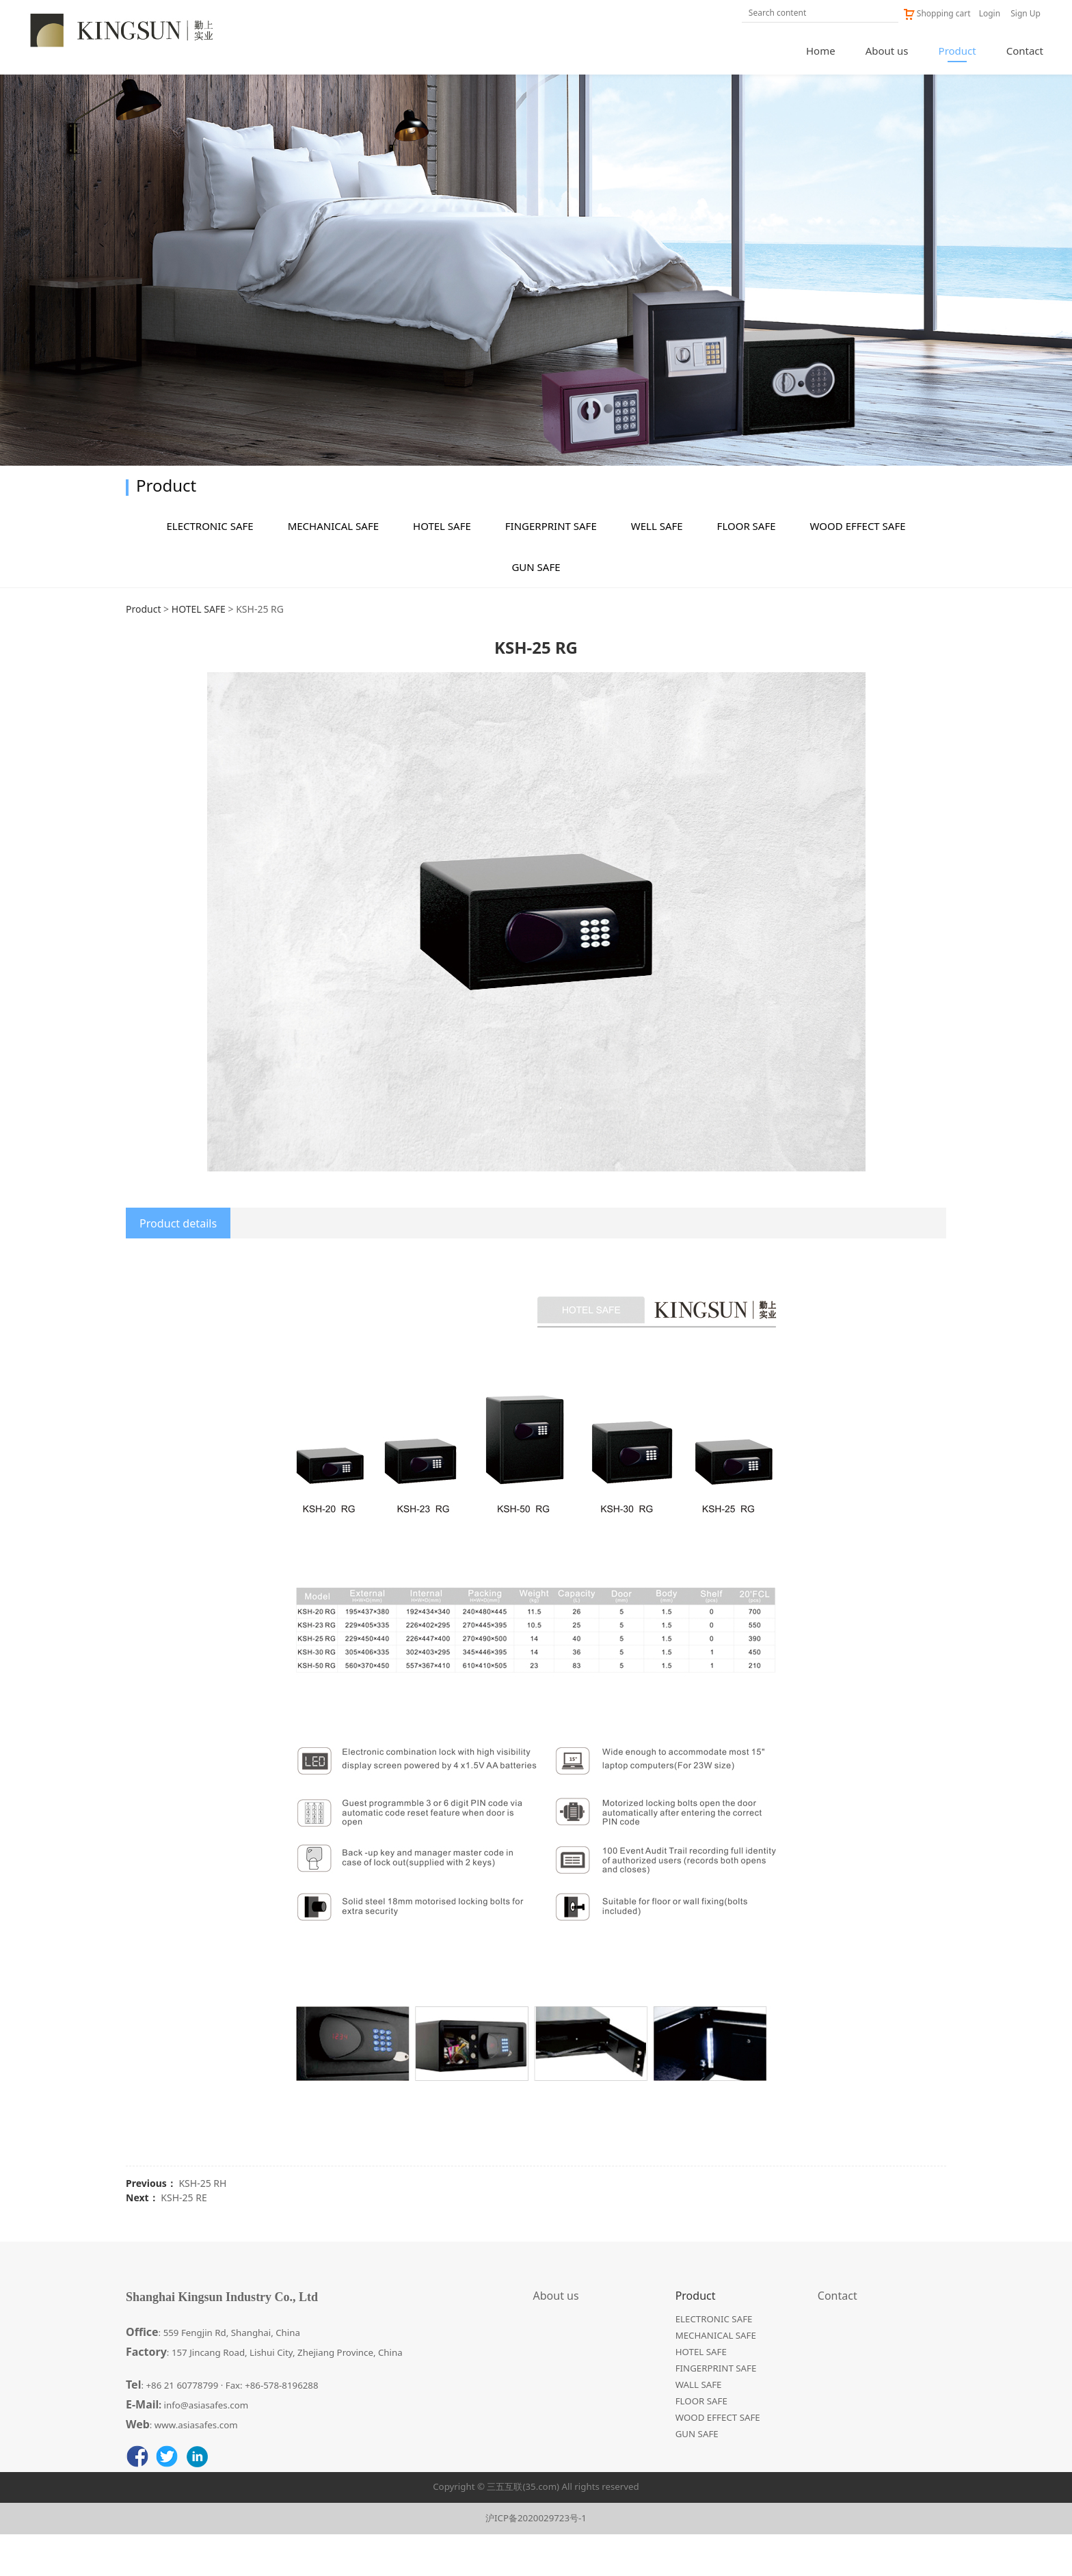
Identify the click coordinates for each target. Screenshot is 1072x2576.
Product (957, 50)
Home (820, 50)
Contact (1024, 50)
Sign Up (1025, 13)
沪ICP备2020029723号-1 (536, 2559)
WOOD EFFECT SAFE (858, 567)
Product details (178, 1265)
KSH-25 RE (183, 2239)
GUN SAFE (535, 608)
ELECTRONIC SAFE (209, 567)
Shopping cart (936, 13)
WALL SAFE (698, 2426)
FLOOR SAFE (746, 567)
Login (989, 13)
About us (887, 50)
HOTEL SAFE (442, 567)
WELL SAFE (657, 567)
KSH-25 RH (202, 2224)
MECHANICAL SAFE (333, 567)
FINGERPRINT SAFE (551, 567)
